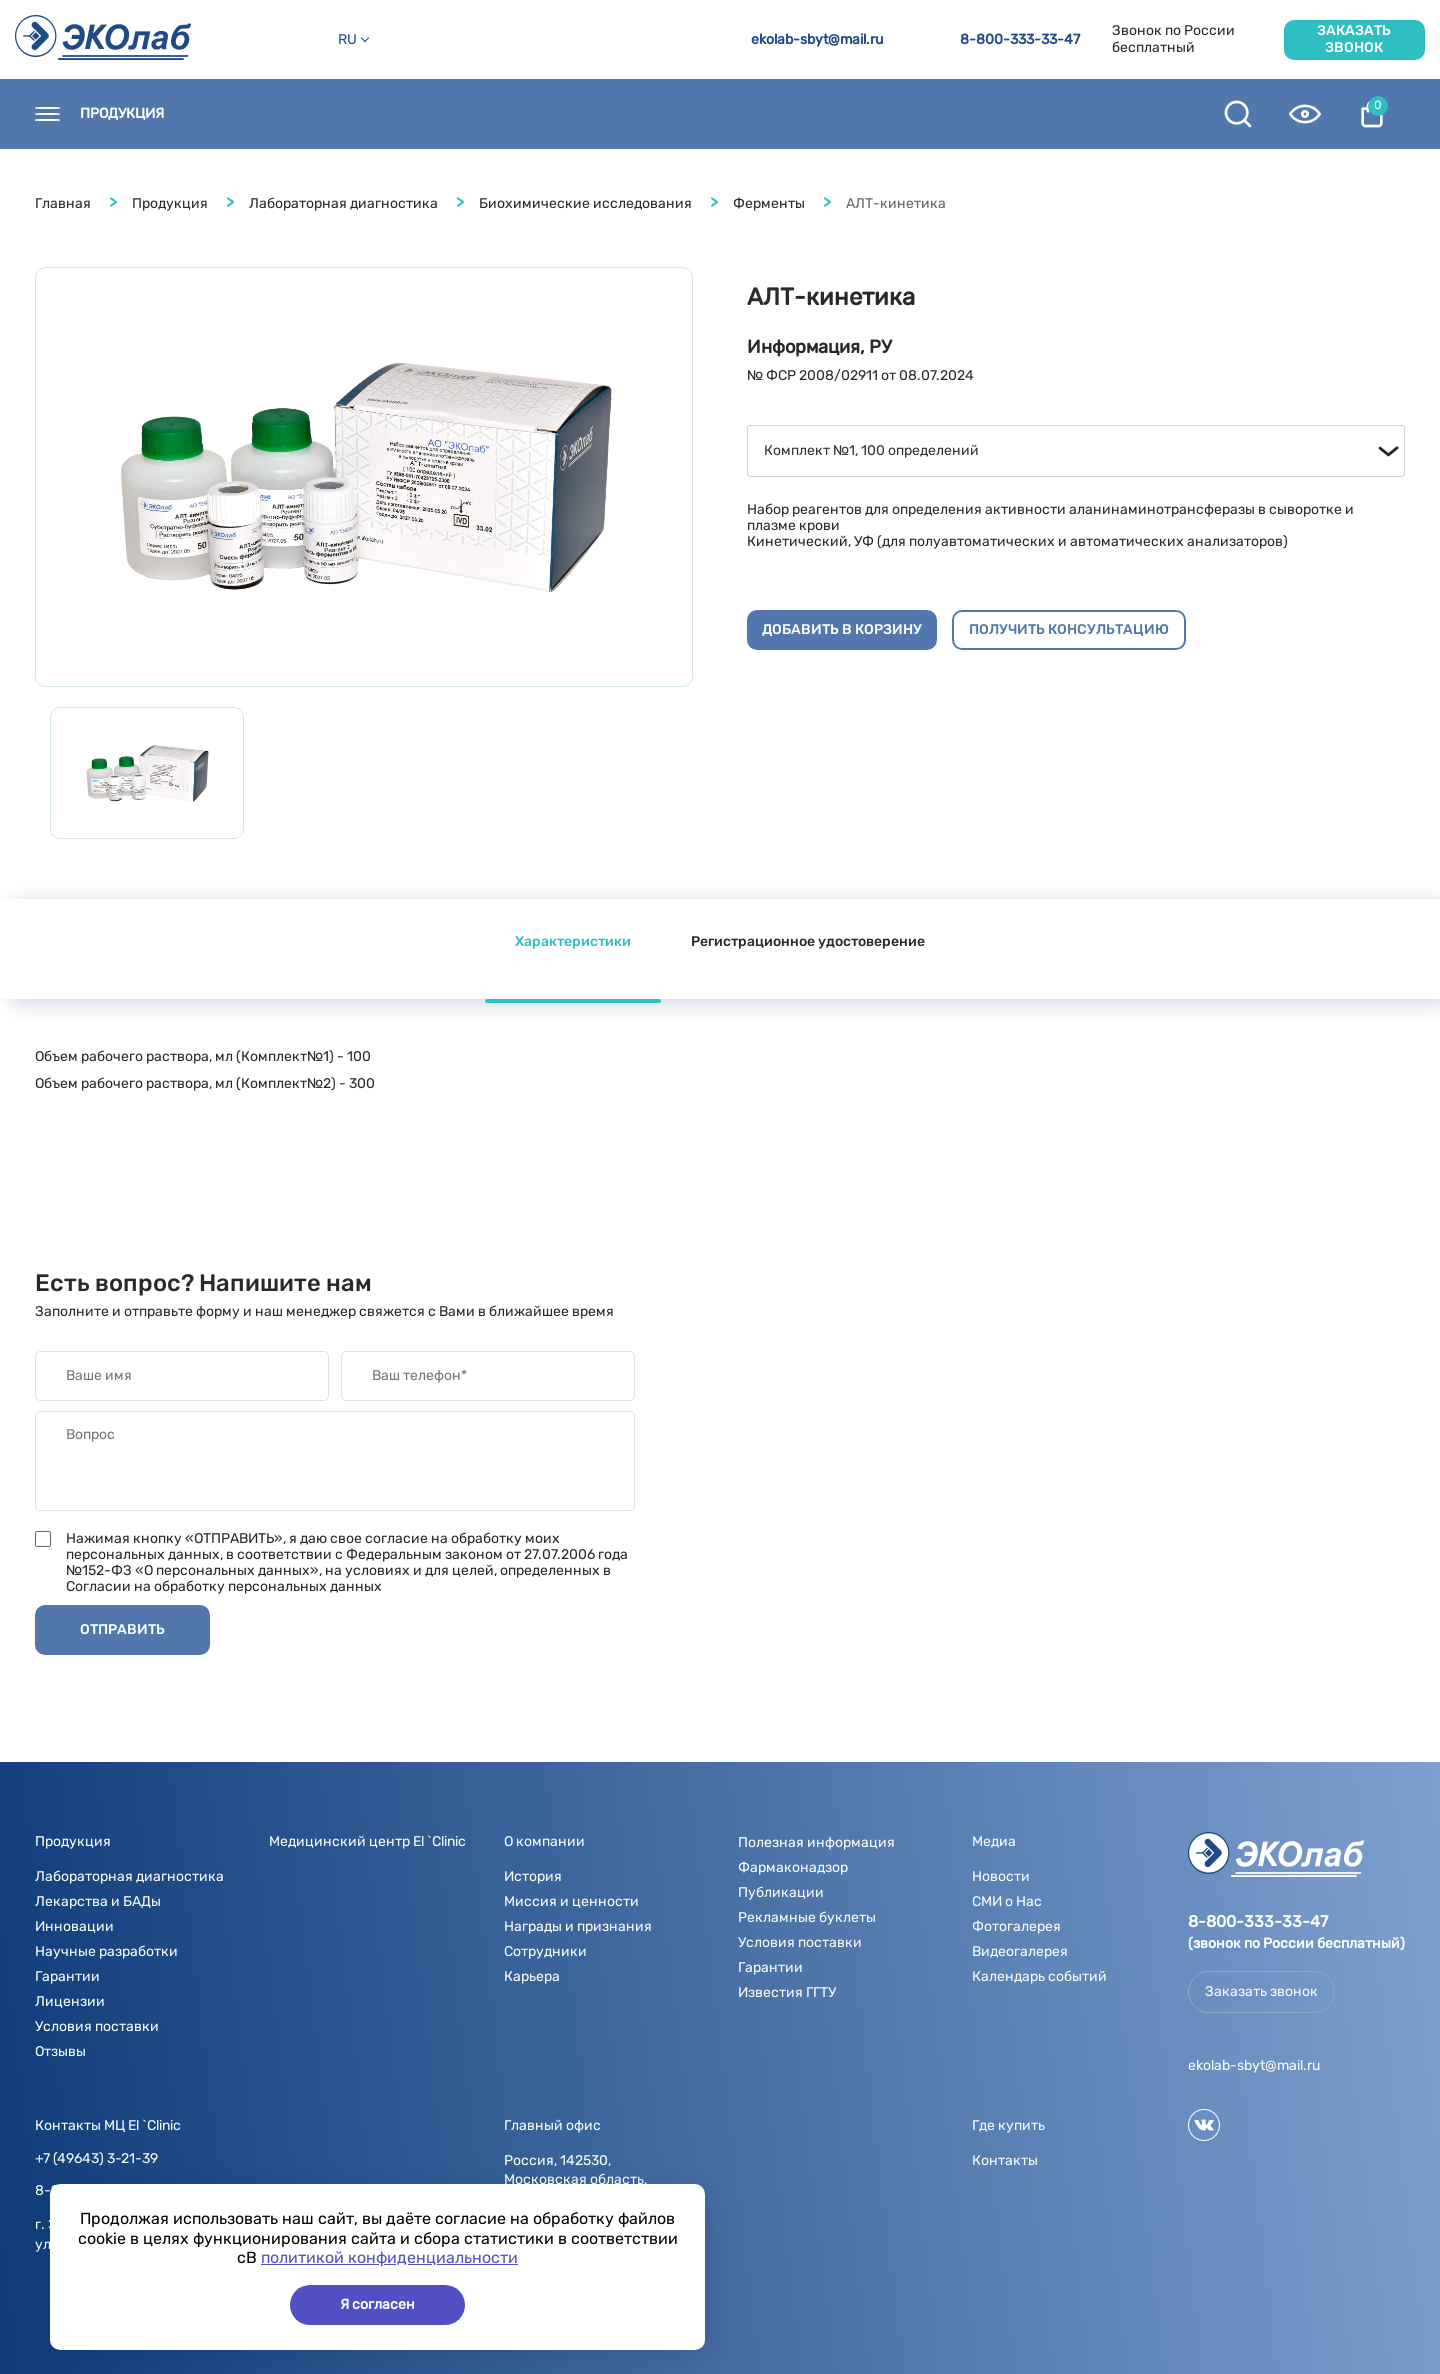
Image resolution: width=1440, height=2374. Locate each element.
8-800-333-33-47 (1020, 40)
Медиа (697, 114)
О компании (588, 114)
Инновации (74, 1926)
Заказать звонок (1354, 38)
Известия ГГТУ (787, 1992)
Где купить (358, 114)
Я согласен (377, 2304)
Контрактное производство (1082, 114)
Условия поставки (97, 2026)
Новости (471, 114)
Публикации (781, 1892)
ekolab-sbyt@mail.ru (817, 40)
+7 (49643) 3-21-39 (96, 2159)
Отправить (122, 1629)
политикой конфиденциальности (389, 2257)
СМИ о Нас (1007, 1901)
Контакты (241, 114)
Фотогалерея (1016, 1926)
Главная (63, 203)
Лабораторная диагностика (343, 203)
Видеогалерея (1020, 1951)
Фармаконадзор (793, 1867)
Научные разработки (106, 1951)
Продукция (122, 114)
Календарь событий (1039, 1976)
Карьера (532, 1976)
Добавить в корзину (842, 629)
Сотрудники (545, 1951)
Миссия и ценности (571, 1901)
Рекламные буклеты (807, 1917)
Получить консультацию (1069, 629)
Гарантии (67, 1976)
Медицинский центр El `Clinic (367, 1841)
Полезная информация (849, 114)
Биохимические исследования (585, 203)
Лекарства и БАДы (98, 1901)
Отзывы (60, 2051)
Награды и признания (578, 1926)
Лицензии (70, 2001)
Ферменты (769, 203)
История (533, 1876)
